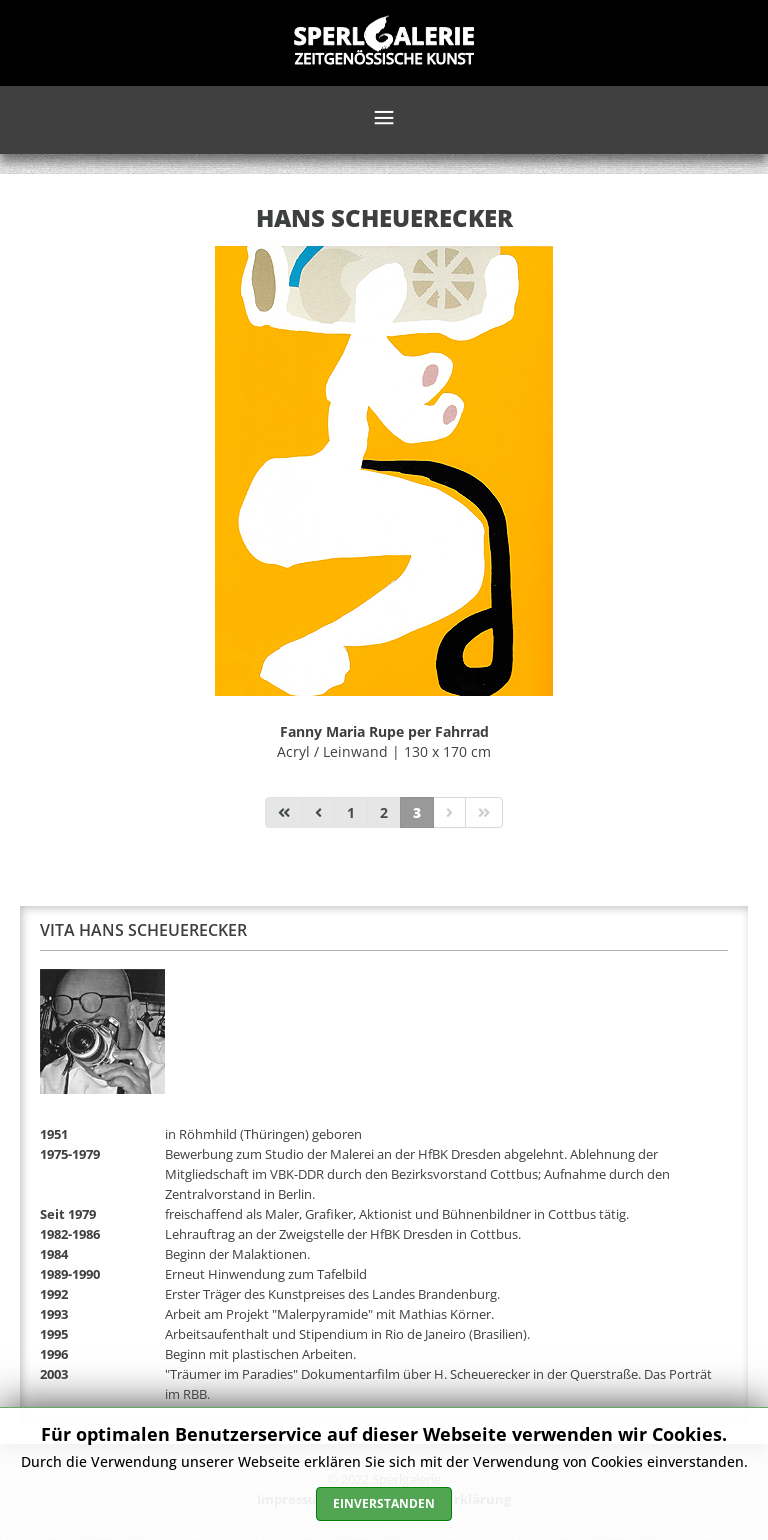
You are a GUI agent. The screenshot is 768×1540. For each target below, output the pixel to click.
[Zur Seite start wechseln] (284, 813)
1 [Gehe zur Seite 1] (351, 812)
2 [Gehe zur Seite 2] (384, 812)
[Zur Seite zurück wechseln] (318, 813)
